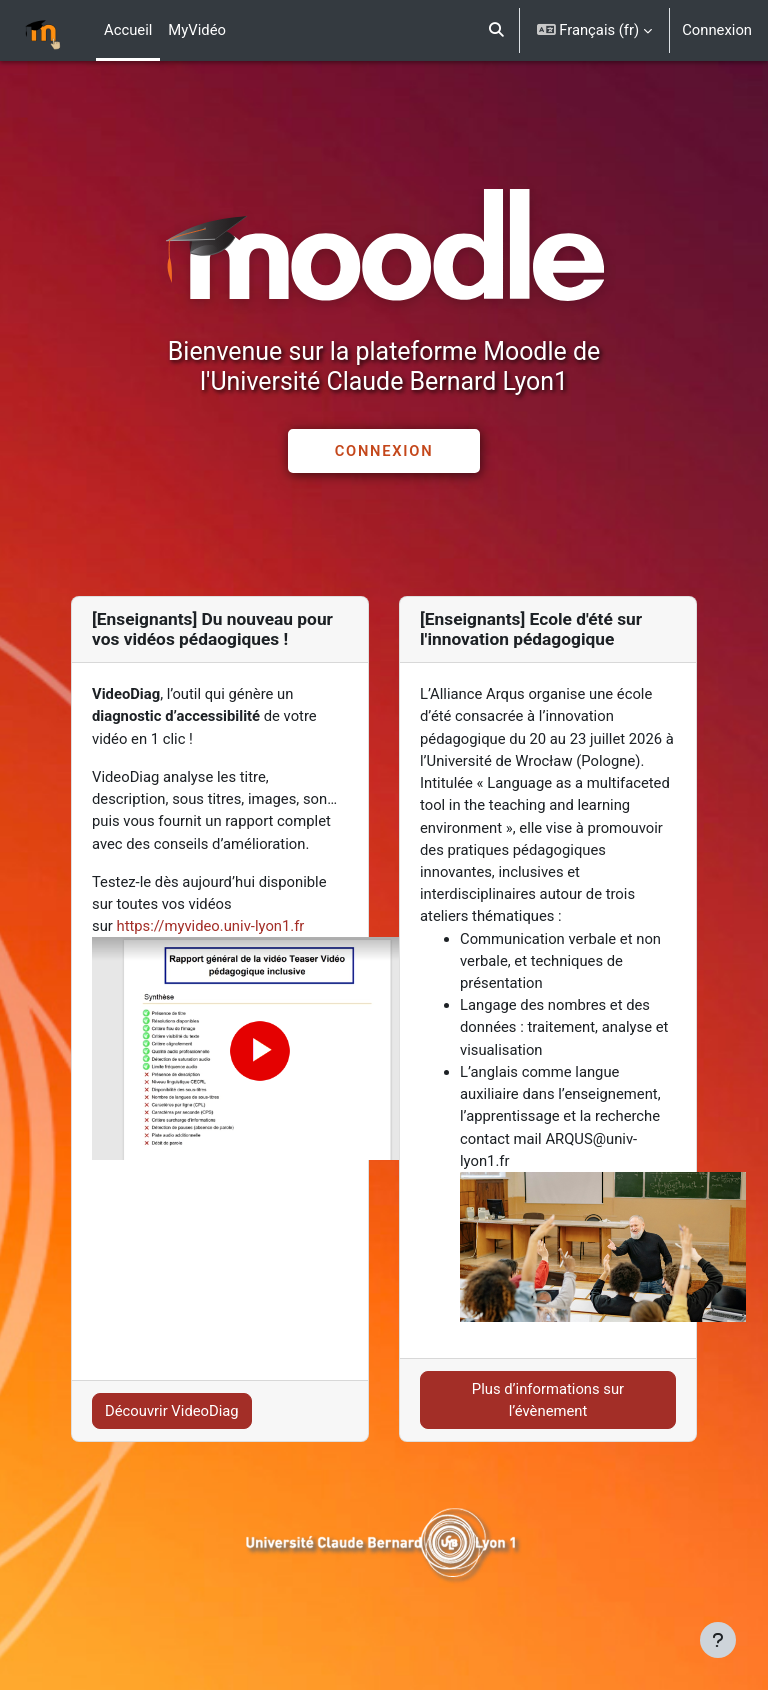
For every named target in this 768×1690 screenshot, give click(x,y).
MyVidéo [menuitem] (197, 30)
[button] (496, 30)
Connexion (717, 30)
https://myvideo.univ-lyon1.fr (210, 926)
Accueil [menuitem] (128, 30)
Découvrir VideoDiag (172, 1411)
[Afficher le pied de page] (718, 1640)
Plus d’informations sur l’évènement (548, 1400)
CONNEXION (383, 451)
